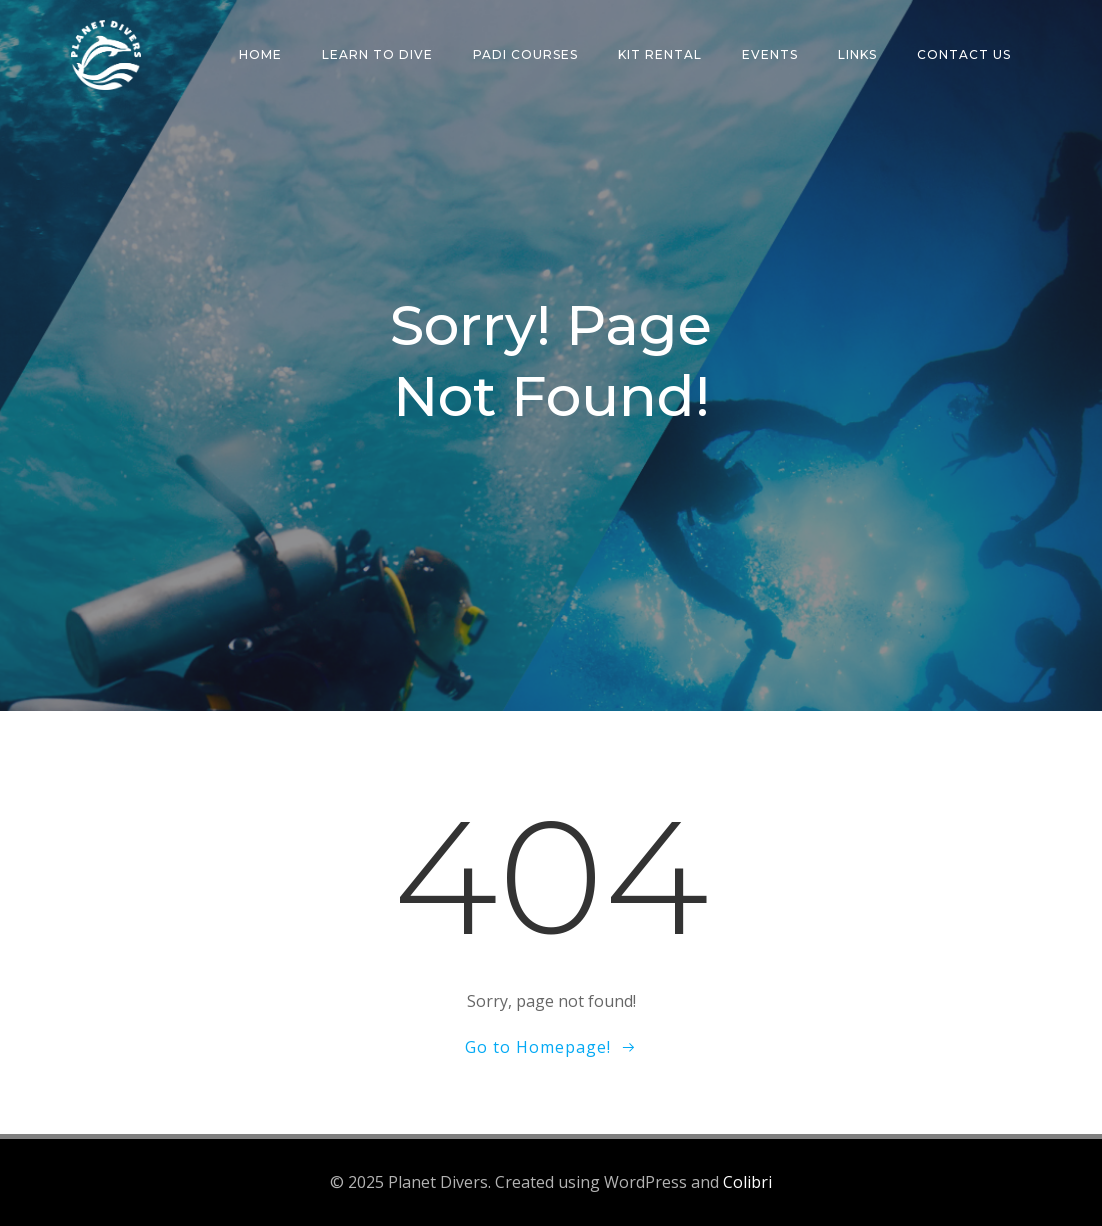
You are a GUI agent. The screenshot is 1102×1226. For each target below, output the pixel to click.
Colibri (747, 1182)
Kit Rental (660, 54)
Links (857, 54)
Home (260, 54)
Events (770, 54)
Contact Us (964, 54)
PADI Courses (525, 54)
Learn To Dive (377, 54)
